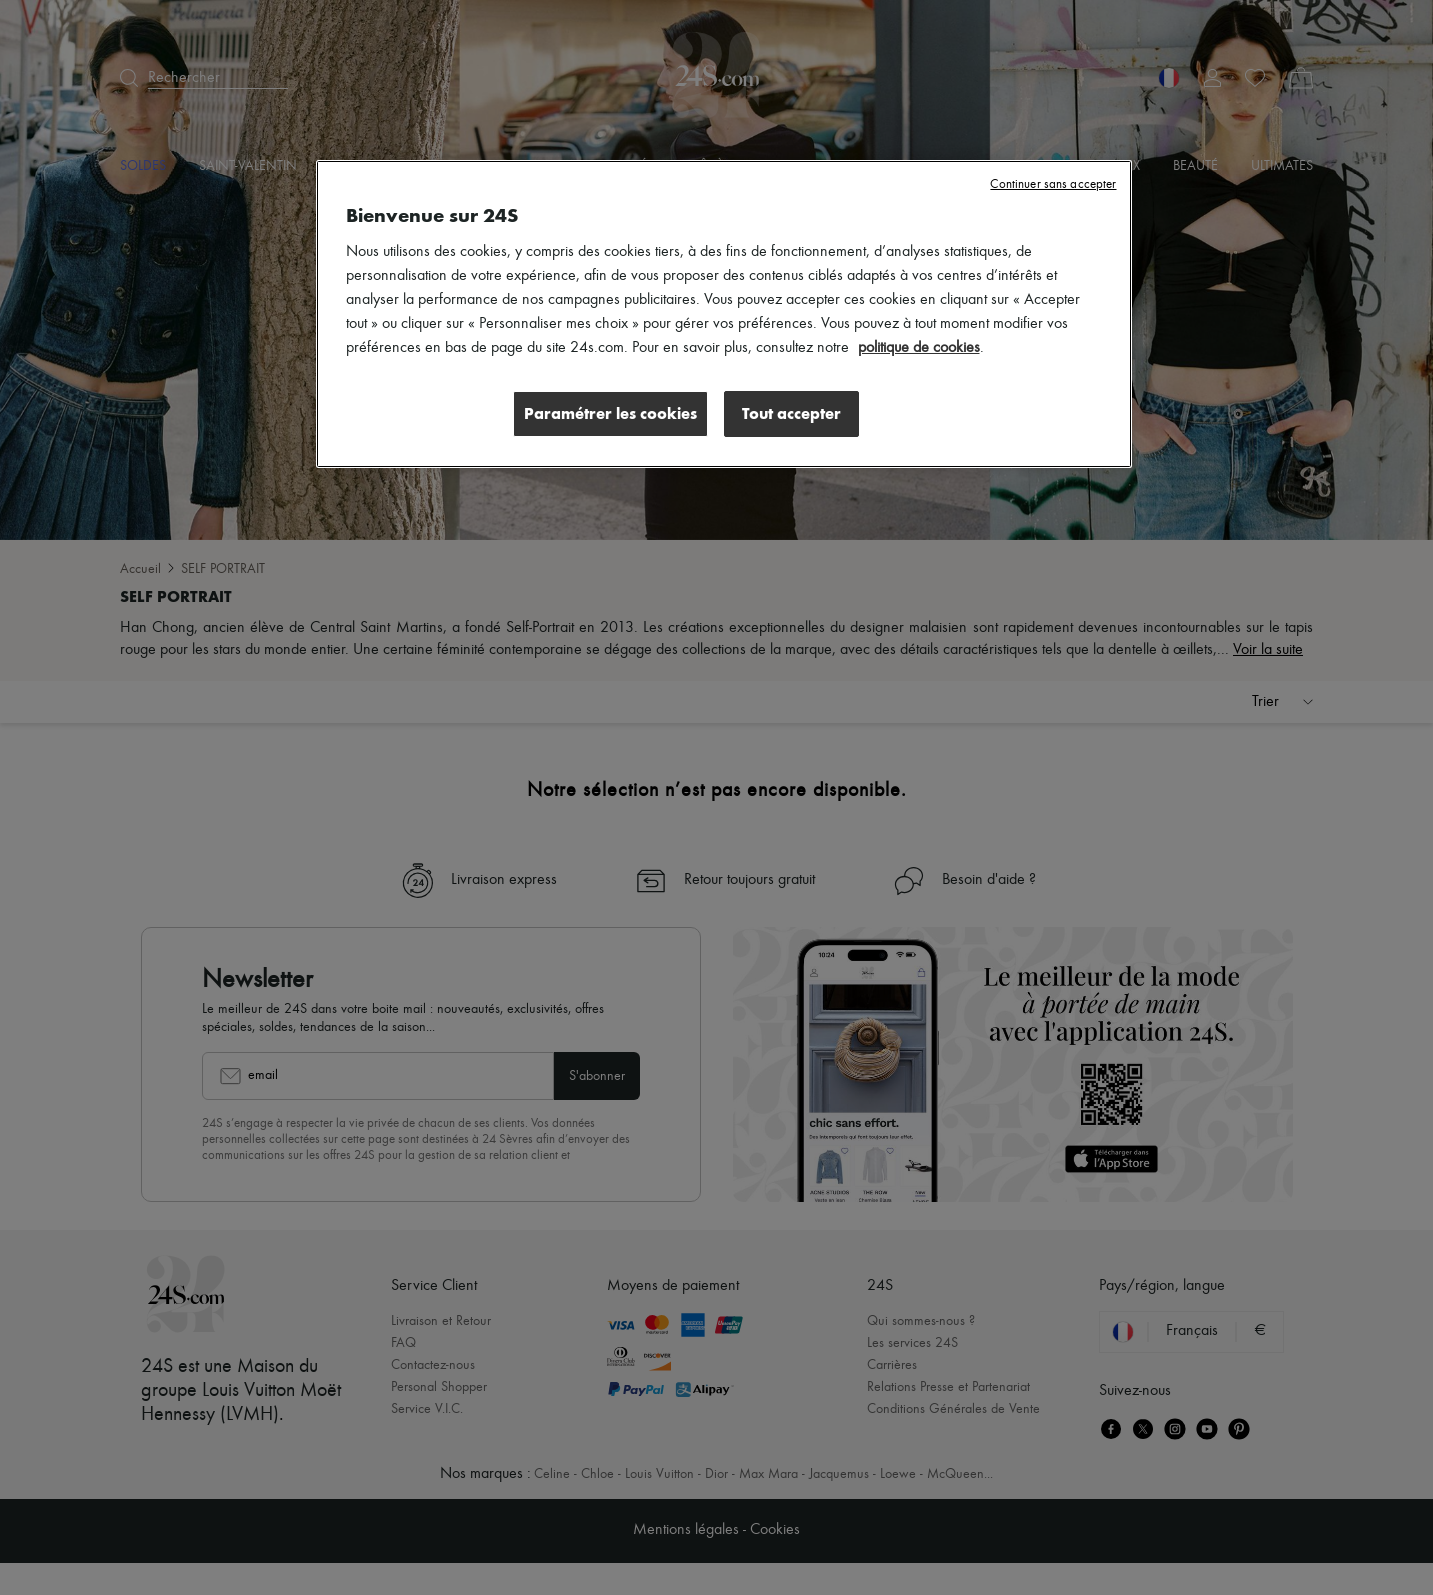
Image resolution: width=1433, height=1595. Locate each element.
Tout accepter (791, 413)
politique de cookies (919, 348)
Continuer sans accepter (1053, 184)
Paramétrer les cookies (610, 413)
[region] (724, 314)
